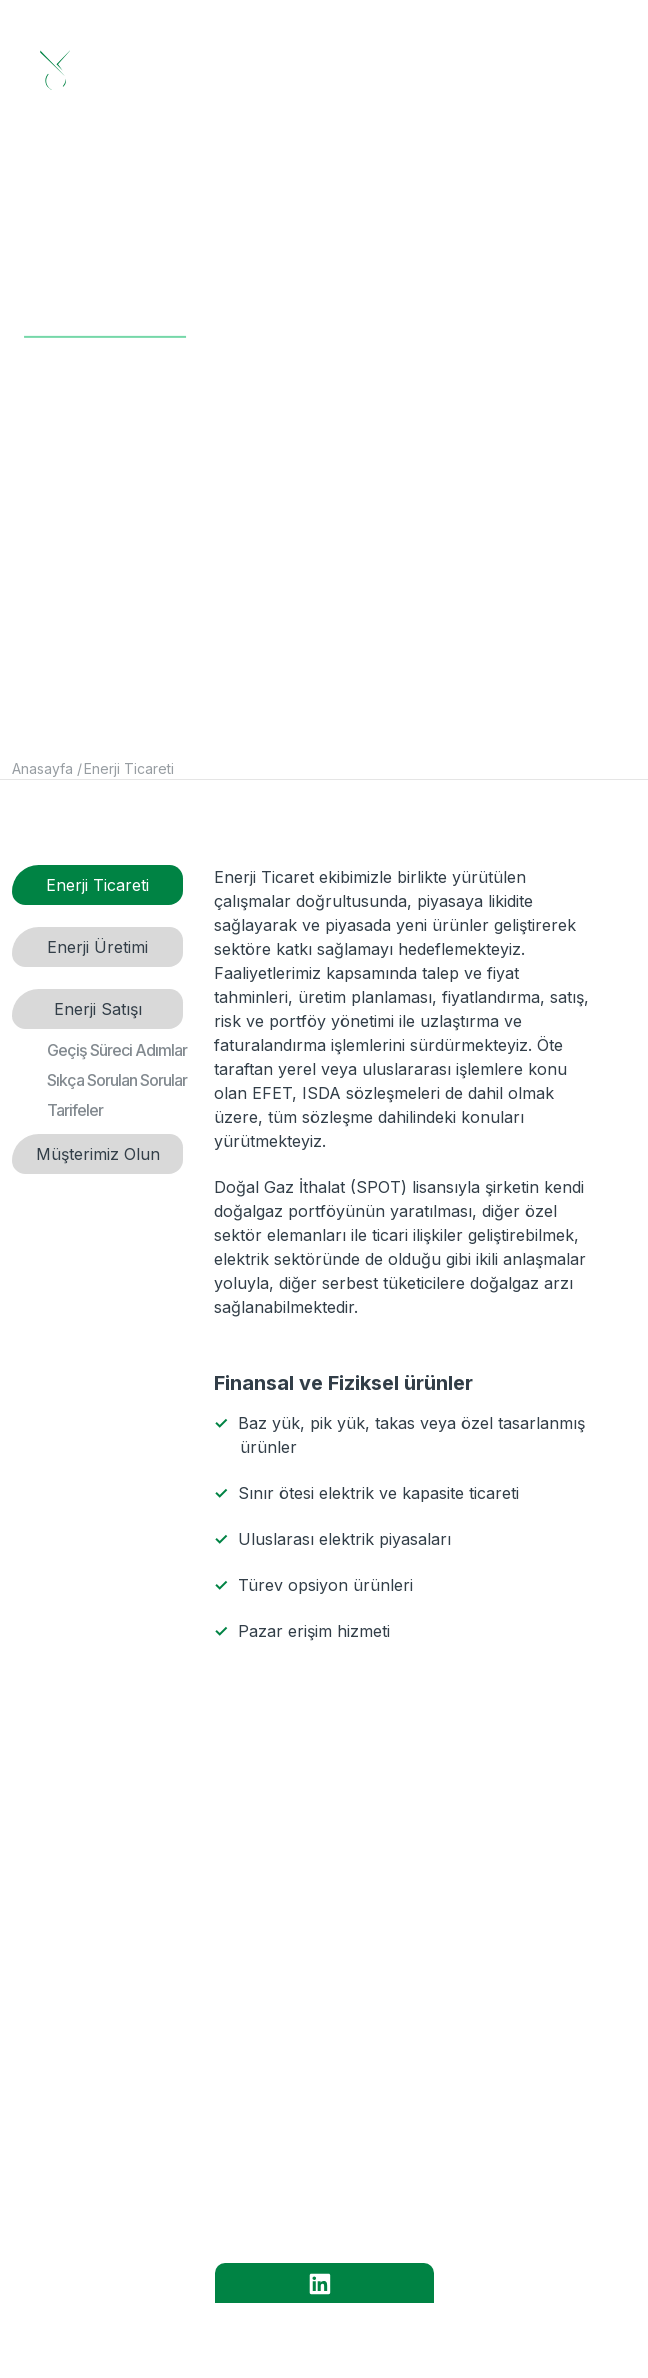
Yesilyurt (482, 2332)
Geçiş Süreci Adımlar (117, 1050)
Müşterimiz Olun (98, 1154)
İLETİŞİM (311, 2189)
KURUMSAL (311, 2024)
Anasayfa (42, 768)
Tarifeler (75, 1110)
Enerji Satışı (98, 1009)
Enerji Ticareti (129, 768)
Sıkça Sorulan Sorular (117, 1080)
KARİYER (311, 2134)
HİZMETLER (311, 2079)
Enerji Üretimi (97, 947)
